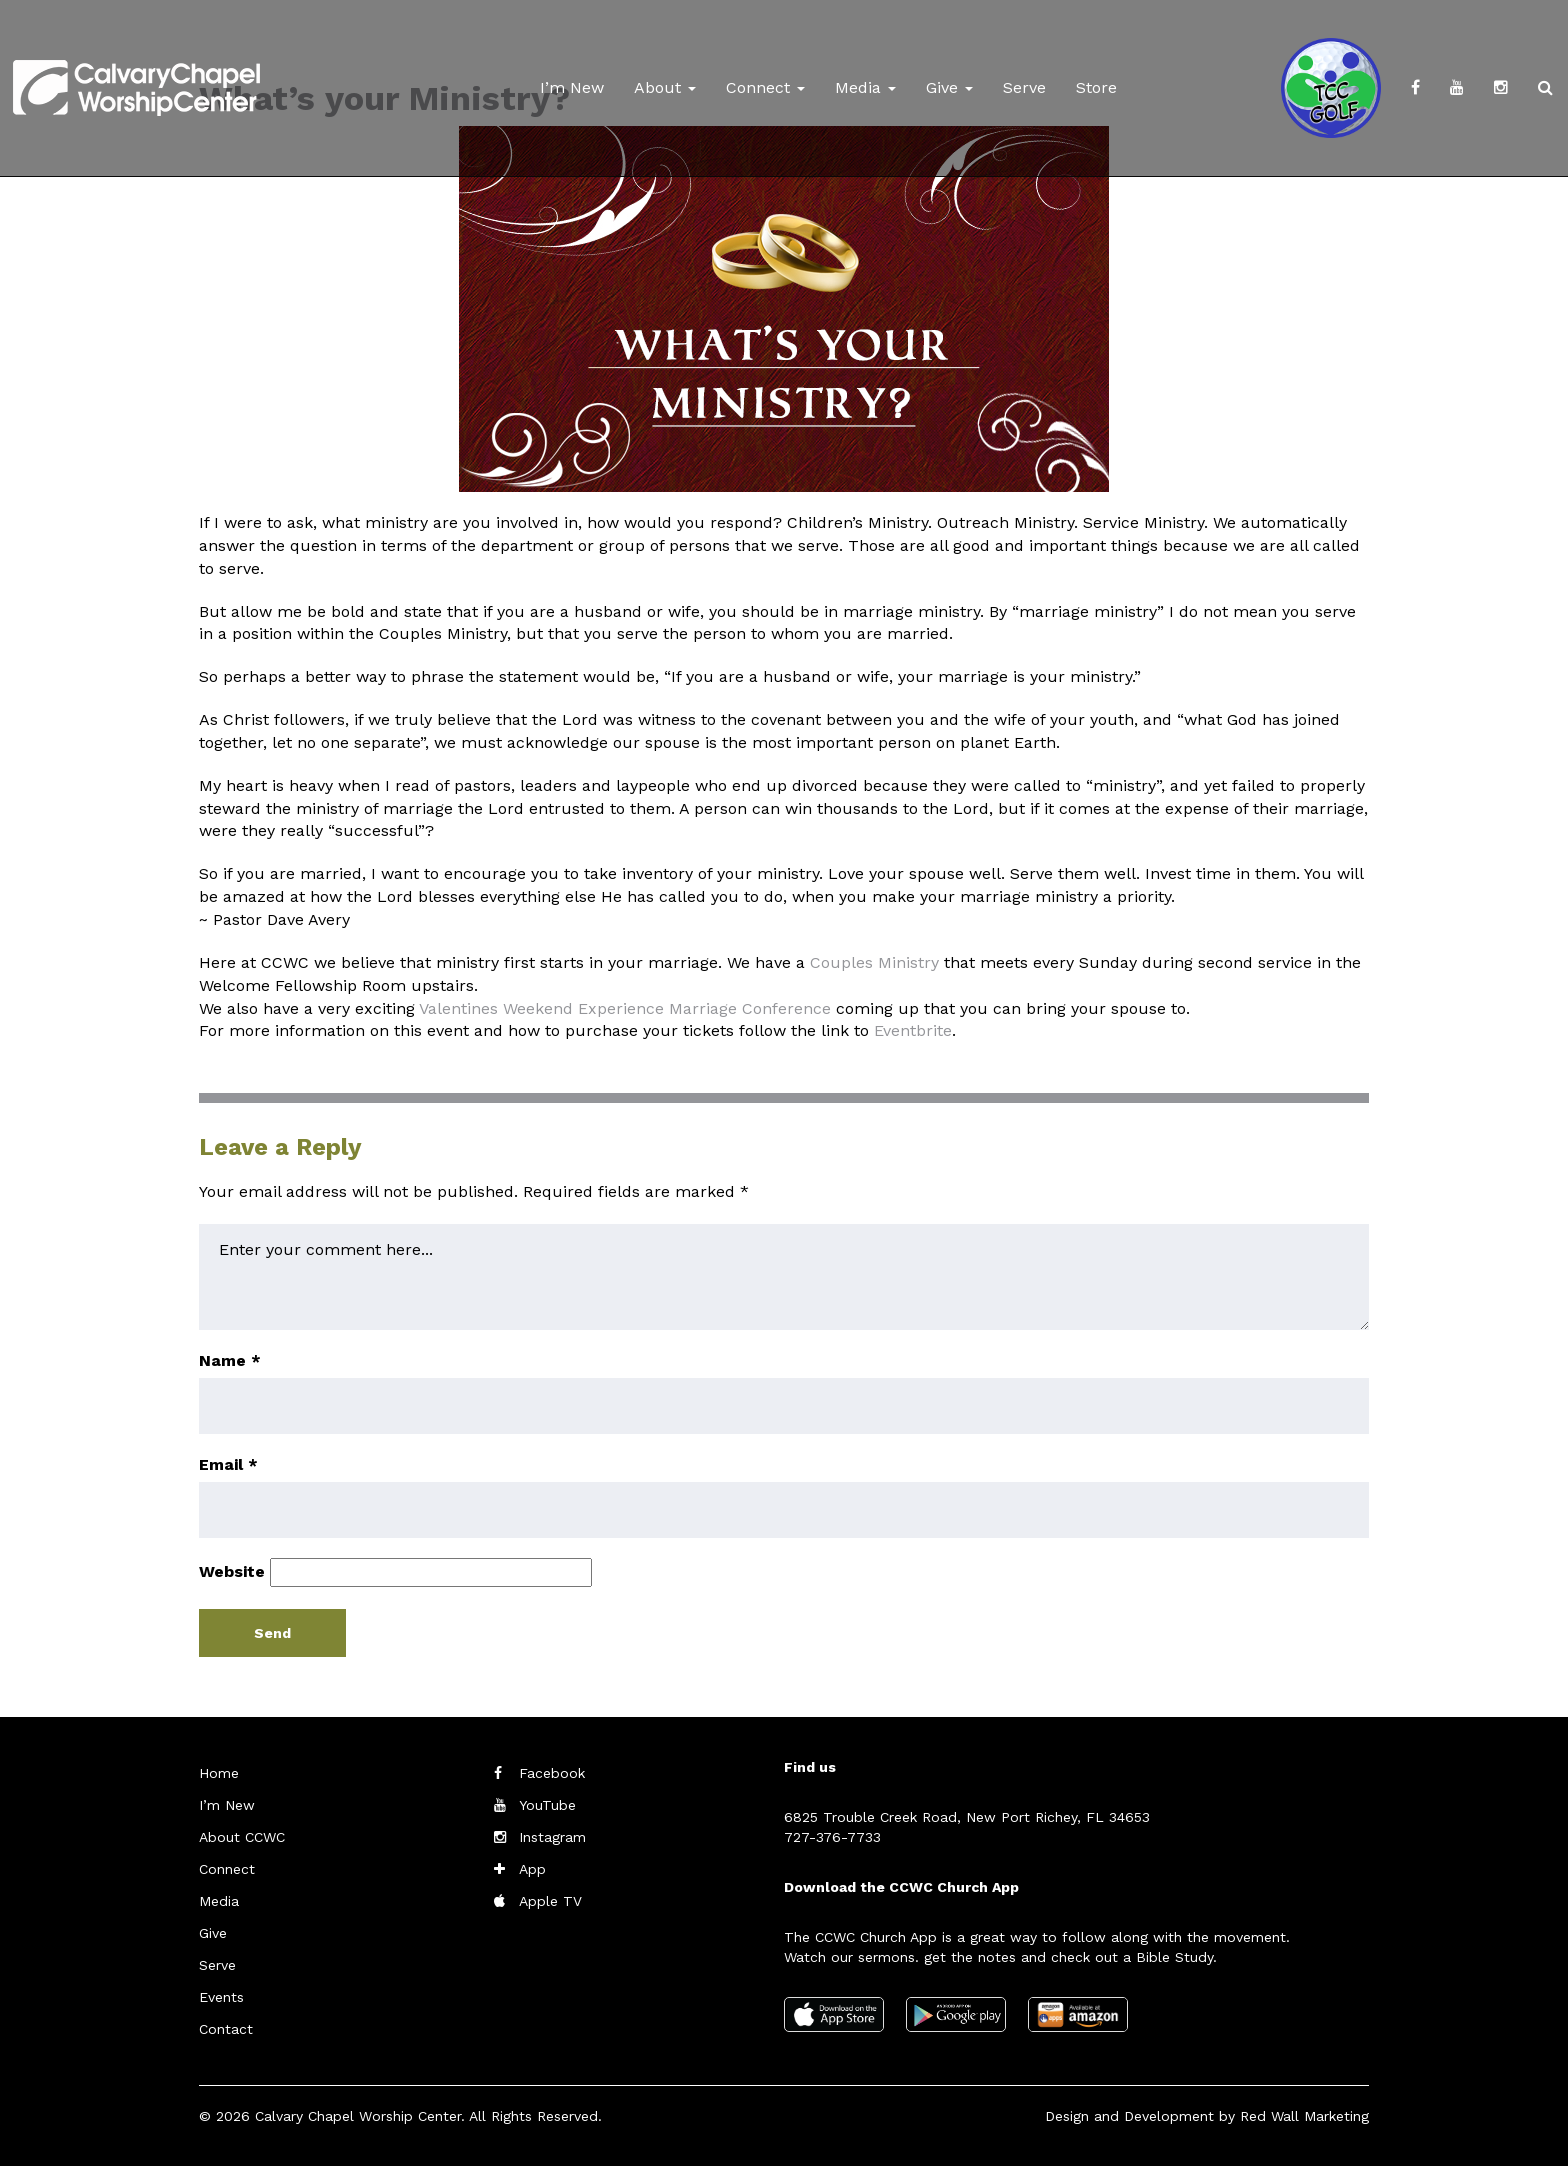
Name (230, 1360)
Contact (226, 2029)
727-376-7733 (832, 1837)
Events (221, 1997)
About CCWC (242, 1837)
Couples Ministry (874, 962)
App (532, 1869)
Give (949, 87)
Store (1096, 87)
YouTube (547, 1805)
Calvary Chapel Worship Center (358, 2116)
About (665, 87)
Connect (765, 87)
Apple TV (550, 1901)
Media (865, 87)
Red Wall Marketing (1304, 2116)
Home (219, 1773)
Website (232, 1571)
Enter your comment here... (784, 1277)
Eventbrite (913, 1030)
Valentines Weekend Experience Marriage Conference (625, 1008)
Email (228, 1464)
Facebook (552, 1773)
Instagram (552, 1837)
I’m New (572, 87)
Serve (1024, 87)
